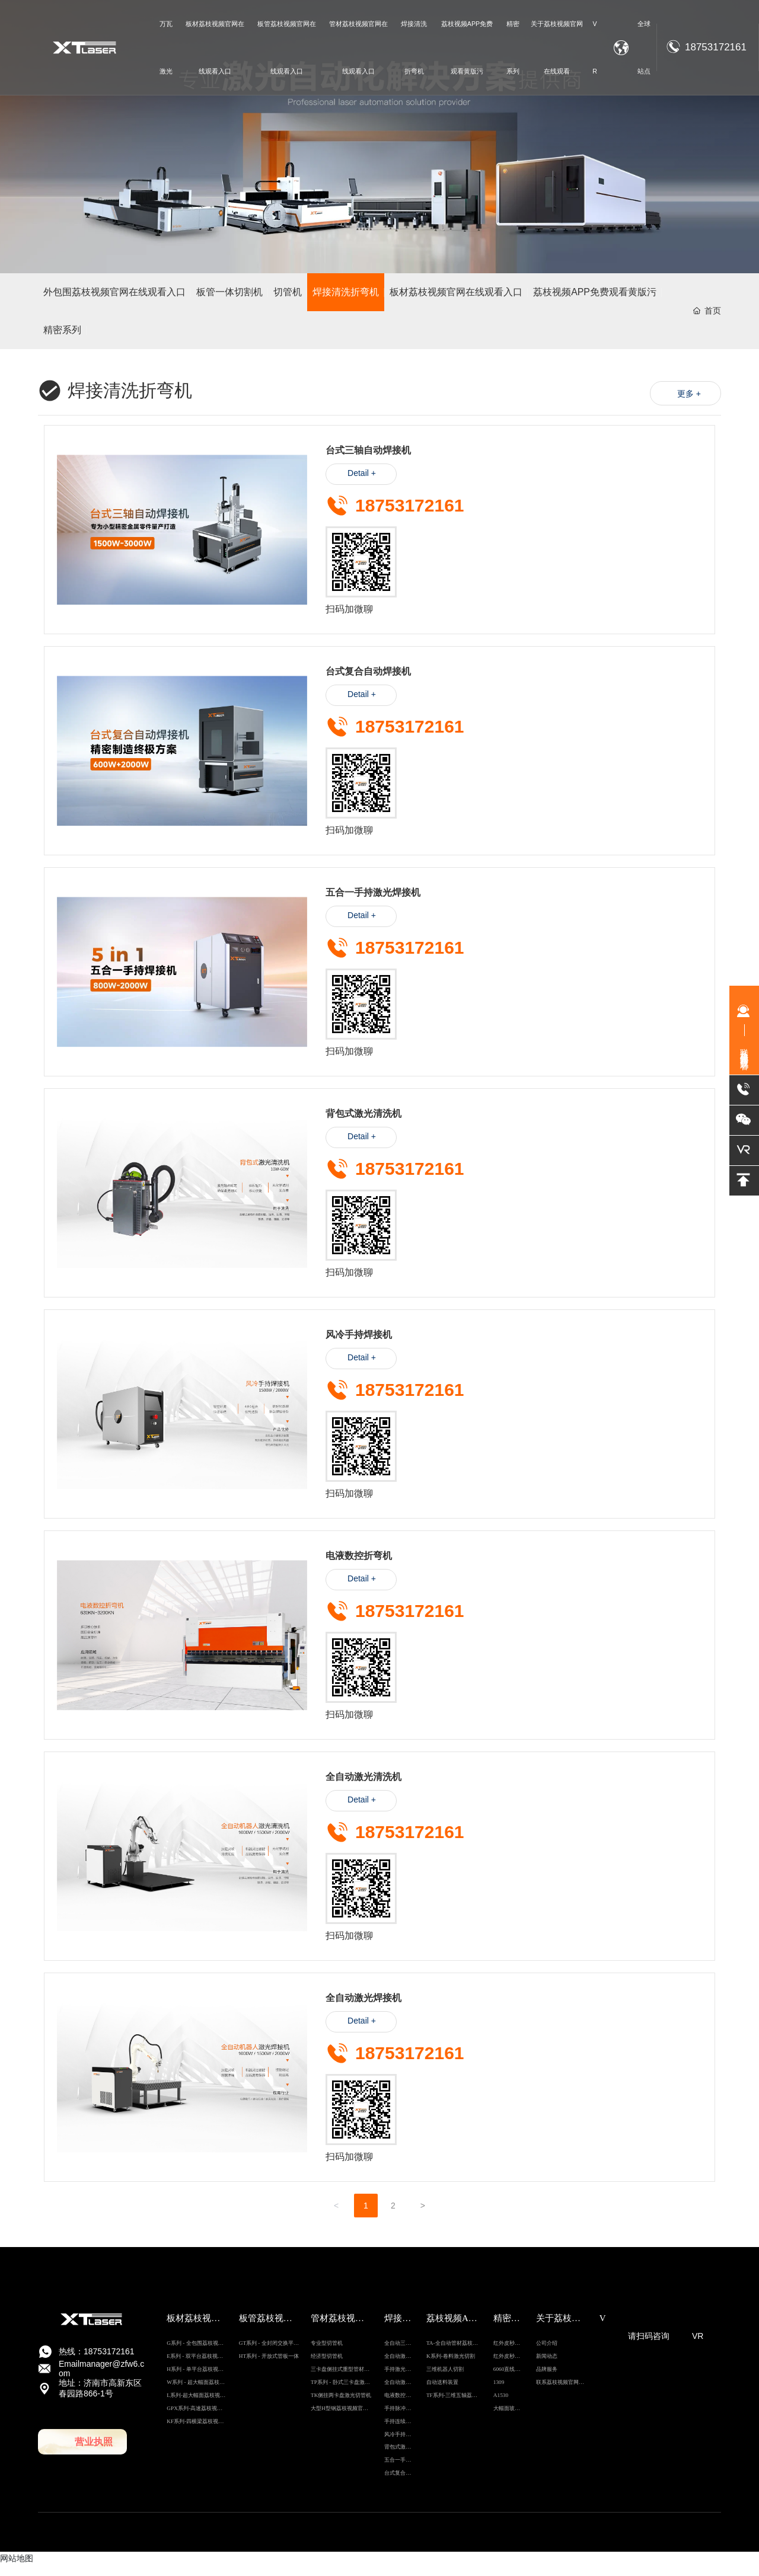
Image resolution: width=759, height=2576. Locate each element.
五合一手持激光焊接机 (373, 903)
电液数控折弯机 (359, 1566)
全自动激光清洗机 (363, 1787)
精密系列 (63, 335)
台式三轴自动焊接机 (368, 461)
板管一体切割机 (225, 294)
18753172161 (716, 47)
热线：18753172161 (97, 2361)
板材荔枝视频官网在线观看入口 (453, 294)
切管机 (285, 294)
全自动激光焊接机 (363, 2008)
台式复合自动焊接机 (368, 682)
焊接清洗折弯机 (345, 294)
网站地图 (16, 2568)
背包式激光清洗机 (363, 1124)
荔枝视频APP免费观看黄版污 (588, 294)
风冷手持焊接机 (359, 1345)
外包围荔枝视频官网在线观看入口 (112, 294)
